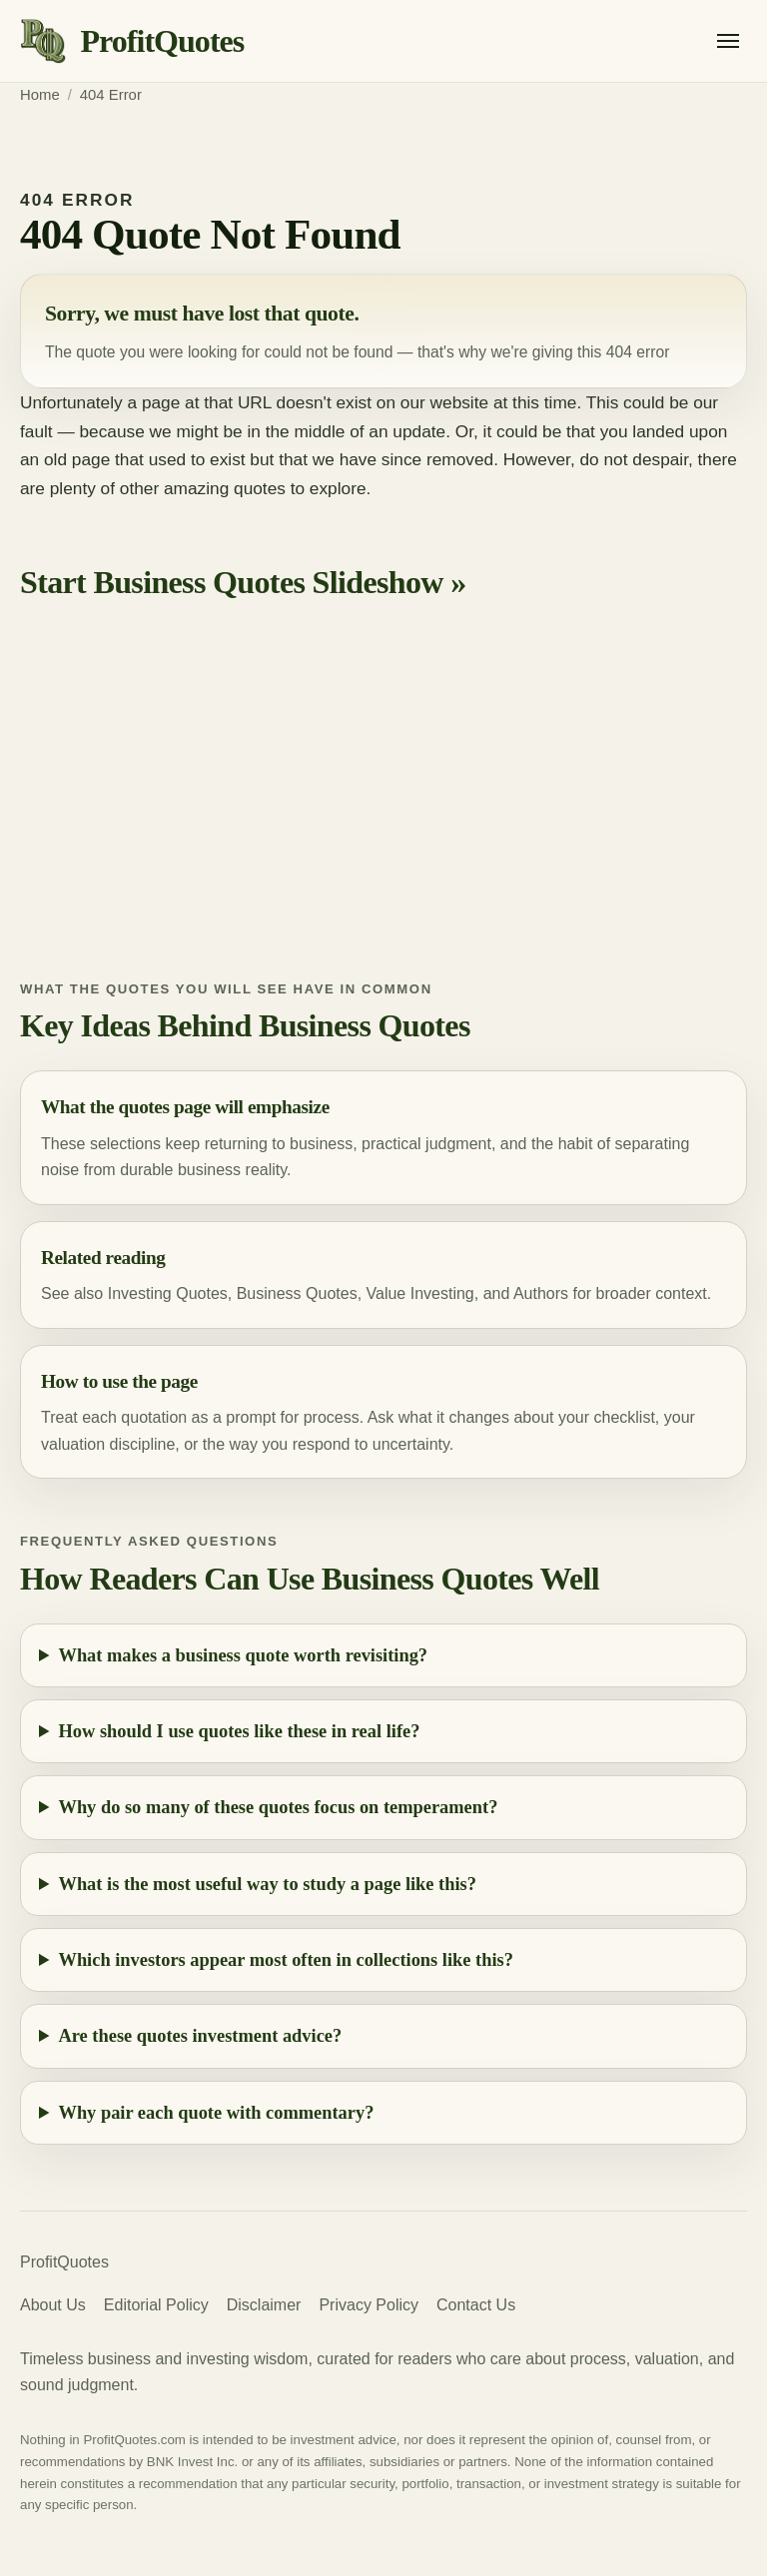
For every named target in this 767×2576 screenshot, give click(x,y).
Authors (540, 1293)
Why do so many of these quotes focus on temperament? (278, 1807)
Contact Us (475, 2304)
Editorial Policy (156, 2304)
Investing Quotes (168, 1293)
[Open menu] (728, 41)
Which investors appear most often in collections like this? (286, 1960)
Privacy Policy (368, 2304)
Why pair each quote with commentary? (217, 2113)
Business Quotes (297, 1293)
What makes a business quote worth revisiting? (243, 1655)
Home (40, 95)
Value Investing (420, 1293)
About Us (53, 2304)
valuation (73, 1444)
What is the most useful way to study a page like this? (267, 1884)
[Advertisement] (383, 809)
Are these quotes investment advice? (201, 2036)
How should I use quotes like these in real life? (239, 1731)
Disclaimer (264, 2304)
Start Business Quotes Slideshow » (243, 582)
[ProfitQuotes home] (132, 41)
